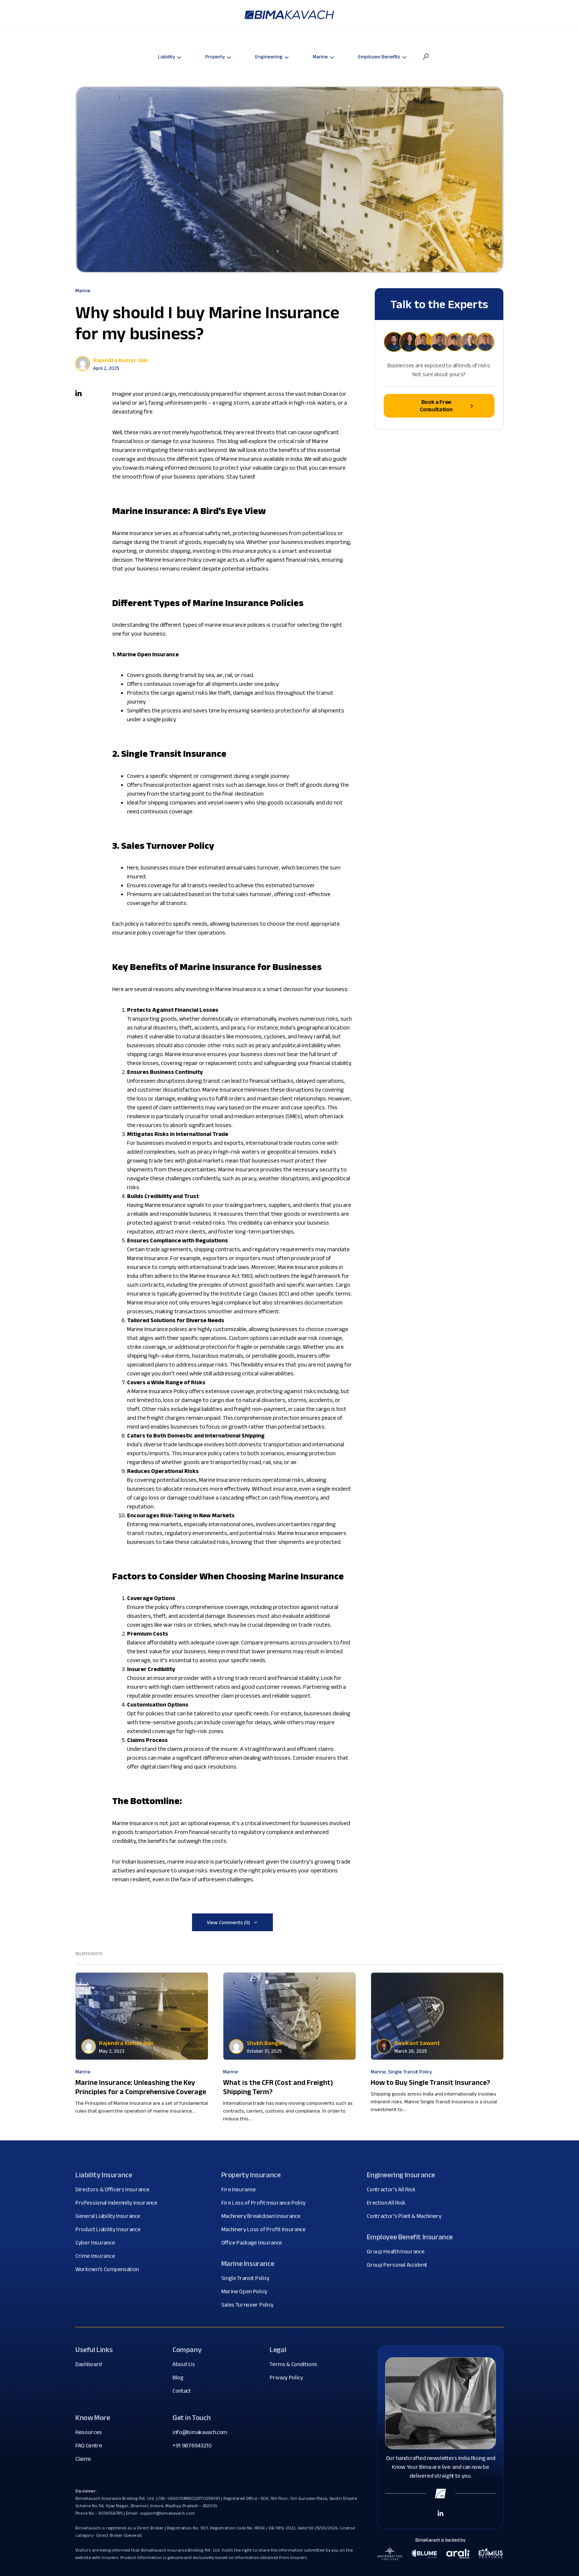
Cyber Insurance (97, 2242)
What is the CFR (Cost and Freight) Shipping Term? (278, 2087)
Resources (91, 2432)
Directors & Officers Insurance (115, 2189)
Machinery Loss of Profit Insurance (266, 2229)
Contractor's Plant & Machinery (407, 2216)
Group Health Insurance (398, 2251)
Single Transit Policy (410, 2072)
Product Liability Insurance (110, 2229)
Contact (184, 2390)
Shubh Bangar (265, 2043)
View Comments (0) (228, 1922)
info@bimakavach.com (199, 2432)
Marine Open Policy (247, 2291)
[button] (426, 56)
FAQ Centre (91, 2445)
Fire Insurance (241, 2189)
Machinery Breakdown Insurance (263, 2216)
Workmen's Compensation (109, 2269)
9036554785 (110, 2513)
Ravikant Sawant (417, 2043)
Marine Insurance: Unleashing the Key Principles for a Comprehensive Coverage (140, 2087)
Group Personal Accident (400, 2264)
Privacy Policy (289, 2377)
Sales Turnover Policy (250, 2304)
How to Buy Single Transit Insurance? (430, 2082)
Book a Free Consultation (446, 405)
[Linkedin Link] (440, 2512)
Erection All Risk (389, 2202)
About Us (186, 2364)
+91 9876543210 (192, 2445)
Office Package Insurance (254, 2242)
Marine (82, 290)
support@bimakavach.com (167, 2513)
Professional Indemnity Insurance (119, 2202)
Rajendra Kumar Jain (120, 360)
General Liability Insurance (110, 2216)
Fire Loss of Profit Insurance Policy (266, 2202)
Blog (180, 2377)
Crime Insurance (97, 2256)
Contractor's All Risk (394, 2189)
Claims (86, 2458)
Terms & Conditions (296, 2364)
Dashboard (91, 2364)
